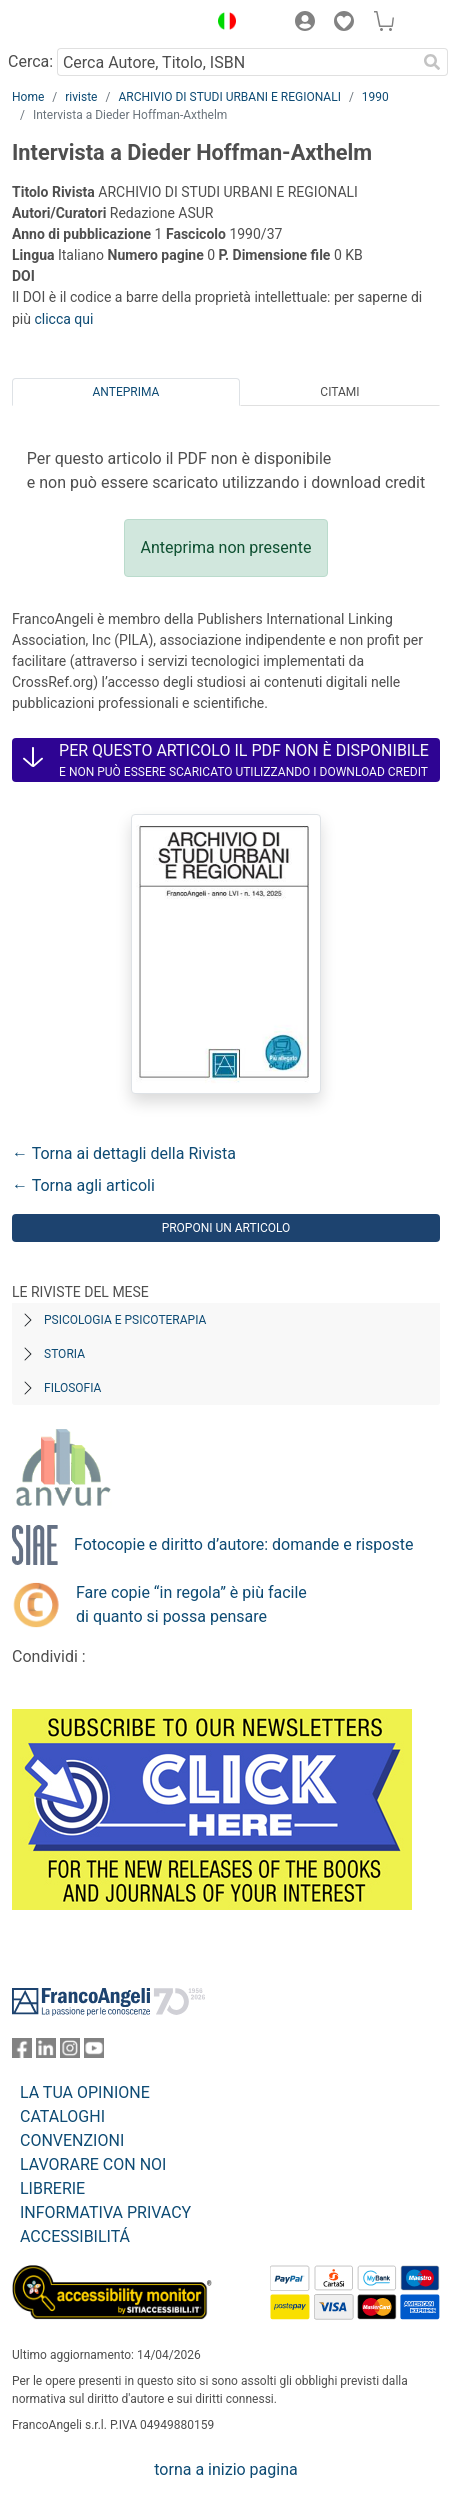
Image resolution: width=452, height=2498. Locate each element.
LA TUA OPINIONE (85, 2092)
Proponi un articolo (226, 1228)
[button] (222, 24)
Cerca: (30, 61)
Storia (64, 1354)
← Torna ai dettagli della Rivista (124, 1153)
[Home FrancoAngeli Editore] (80, 24)
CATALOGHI (62, 2116)
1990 (375, 97)
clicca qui (63, 319)
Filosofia (72, 1388)
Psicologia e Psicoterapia (125, 1320)
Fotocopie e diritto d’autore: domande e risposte (243, 1544)
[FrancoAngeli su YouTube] (94, 2052)
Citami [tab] (339, 392)
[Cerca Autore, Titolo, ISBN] (236, 62)
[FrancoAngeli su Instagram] (70, 2052)
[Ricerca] (432, 62)
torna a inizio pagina (225, 2469)
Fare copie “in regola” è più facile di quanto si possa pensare (191, 1604)
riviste (81, 97)
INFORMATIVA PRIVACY (105, 2212)
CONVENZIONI (72, 2140)
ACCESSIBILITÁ (75, 2236)
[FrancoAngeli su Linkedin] (46, 2052)
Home (28, 97)
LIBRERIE (52, 2188)
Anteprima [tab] (126, 392)
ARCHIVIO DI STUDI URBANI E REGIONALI (229, 97)
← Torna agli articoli (83, 1185)
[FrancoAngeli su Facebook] (22, 2052)
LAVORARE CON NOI (93, 2164)
